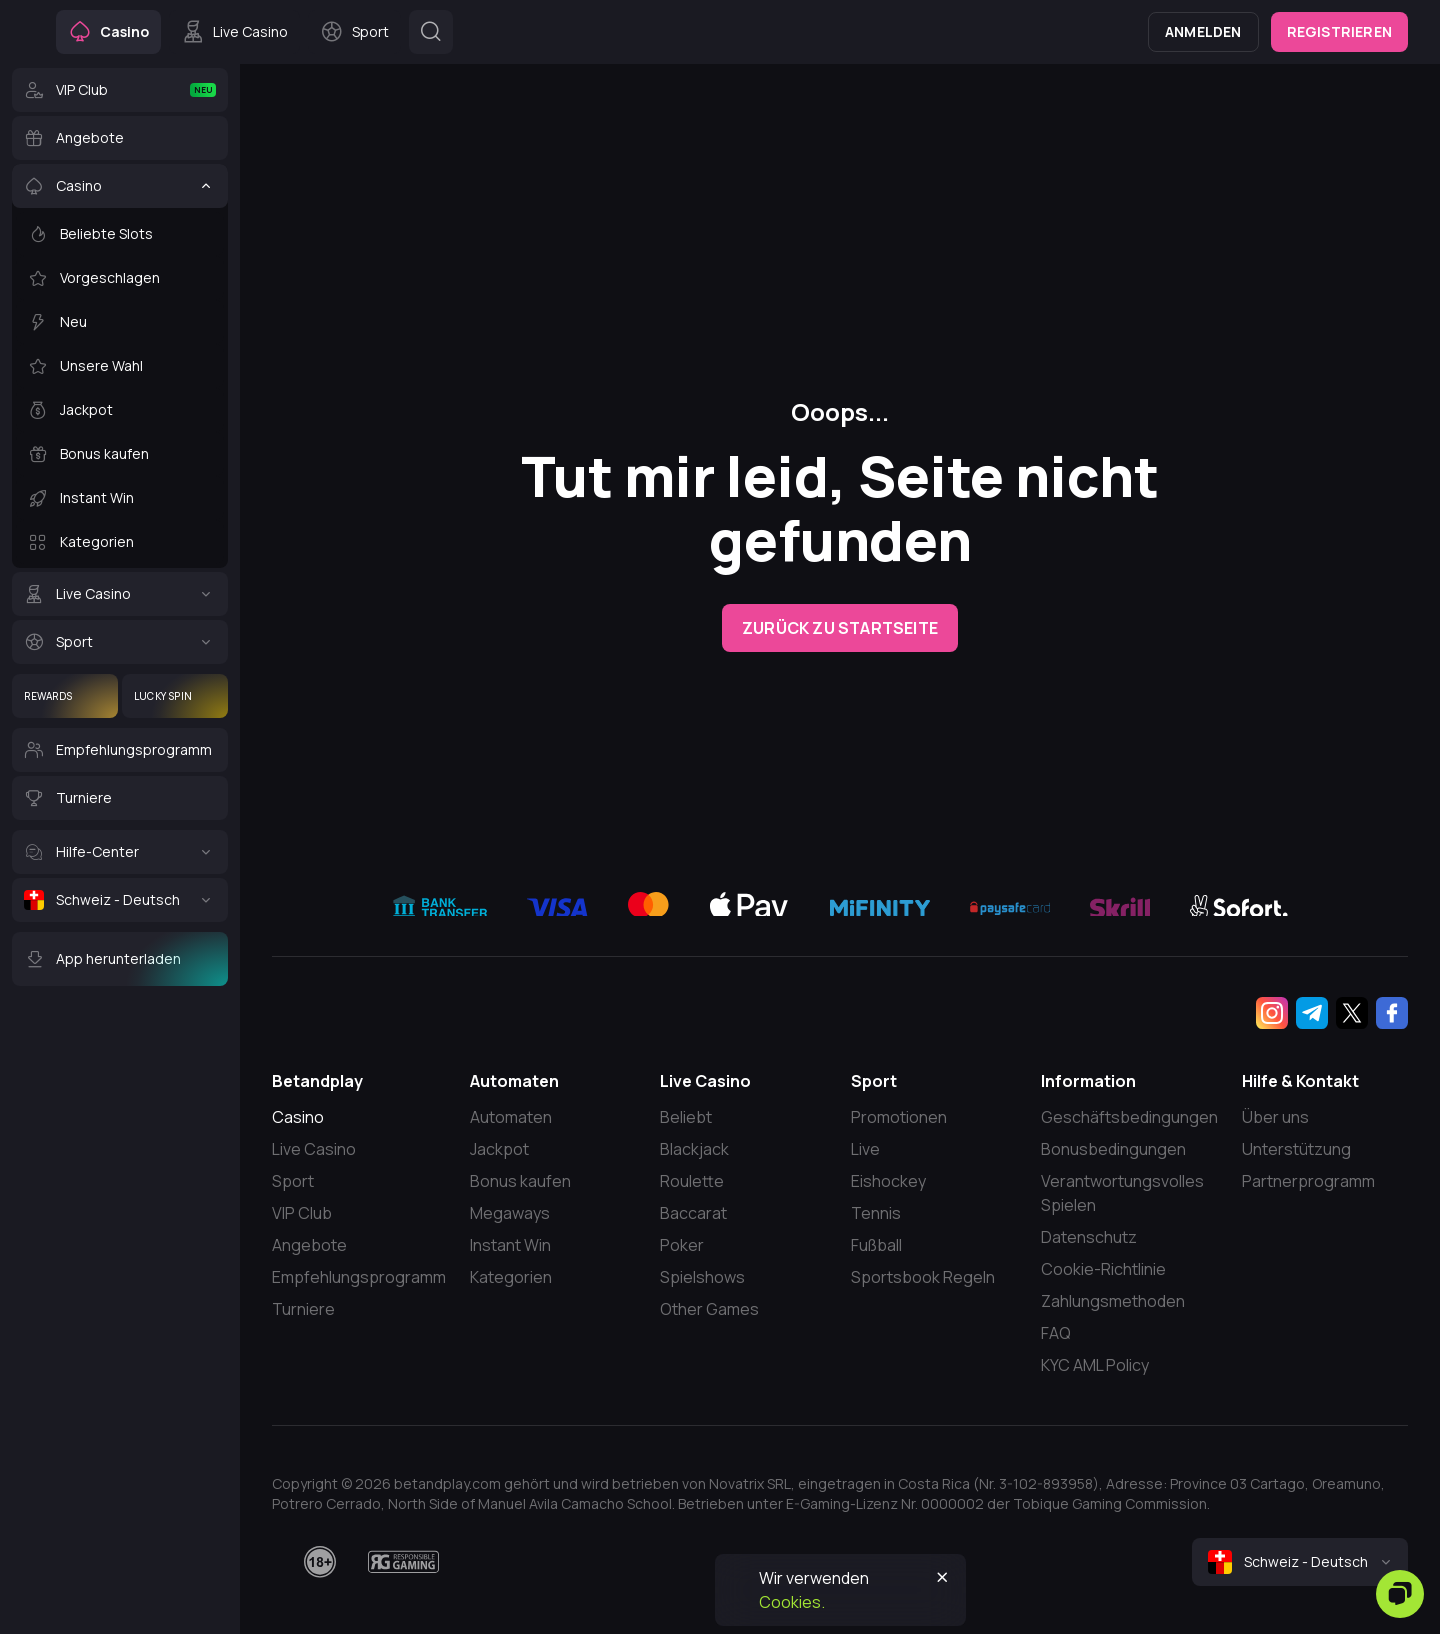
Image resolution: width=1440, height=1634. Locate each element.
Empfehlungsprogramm (359, 1277)
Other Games (709, 1309)
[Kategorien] (120, 542)
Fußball (876, 1245)
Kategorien (511, 1277)
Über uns (1275, 1117)
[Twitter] (1352, 1013)
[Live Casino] (120, 594)
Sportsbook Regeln (923, 1277)
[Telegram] (1312, 1013)
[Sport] (120, 642)
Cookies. (792, 1602)
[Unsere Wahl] (120, 366)
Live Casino (314, 1149)
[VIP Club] (120, 90)
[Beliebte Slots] (120, 234)
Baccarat (693, 1213)
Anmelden (1203, 31)
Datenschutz (1089, 1237)
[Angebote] (120, 138)
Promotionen (899, 1117)
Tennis (876, 1213)
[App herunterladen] (120, 959)
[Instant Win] (120, 498)
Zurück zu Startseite (840, 628)
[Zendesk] (1400, 1594)
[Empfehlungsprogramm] (120, 750)
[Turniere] (120, 798)
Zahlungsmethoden (1113, 1301)
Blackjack (694, 1149)
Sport (293, 1181)
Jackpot (499, 1149)
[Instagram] (1272, 1013)
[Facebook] (1392, 1013)
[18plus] (320, 1562)
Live (865, 1149)
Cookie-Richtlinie (1103, 1269)
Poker (682, 1245)
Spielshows (702, 1277)
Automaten (511, 1117)
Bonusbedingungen (1113, 1149)
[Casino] (120, 186)
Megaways (510, 1213)
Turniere (303, 1309)
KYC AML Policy (1095, 1365)
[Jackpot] (120, 410)
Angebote (309, 1245)
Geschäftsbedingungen (1129, 1117)
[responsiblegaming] (403, 1562)
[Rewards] (65, 696)
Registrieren (1339, 31)
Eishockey (888, 1181)
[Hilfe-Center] (120, 852)
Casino (298, 1117)
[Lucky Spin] (175, 696)
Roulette (692, 1181)
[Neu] (120, 322)
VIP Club (302, 1213)
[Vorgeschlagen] (120, 278)
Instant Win (510, 1245)
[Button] (431, 32)
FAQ (1056, 1333)
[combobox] (1300, 1562)
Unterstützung (1296, 1149)
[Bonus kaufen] (120, 454)
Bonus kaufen (520, 1181)
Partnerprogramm (1308, 1181)
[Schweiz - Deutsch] (120, 900)
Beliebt (686, 1117)
